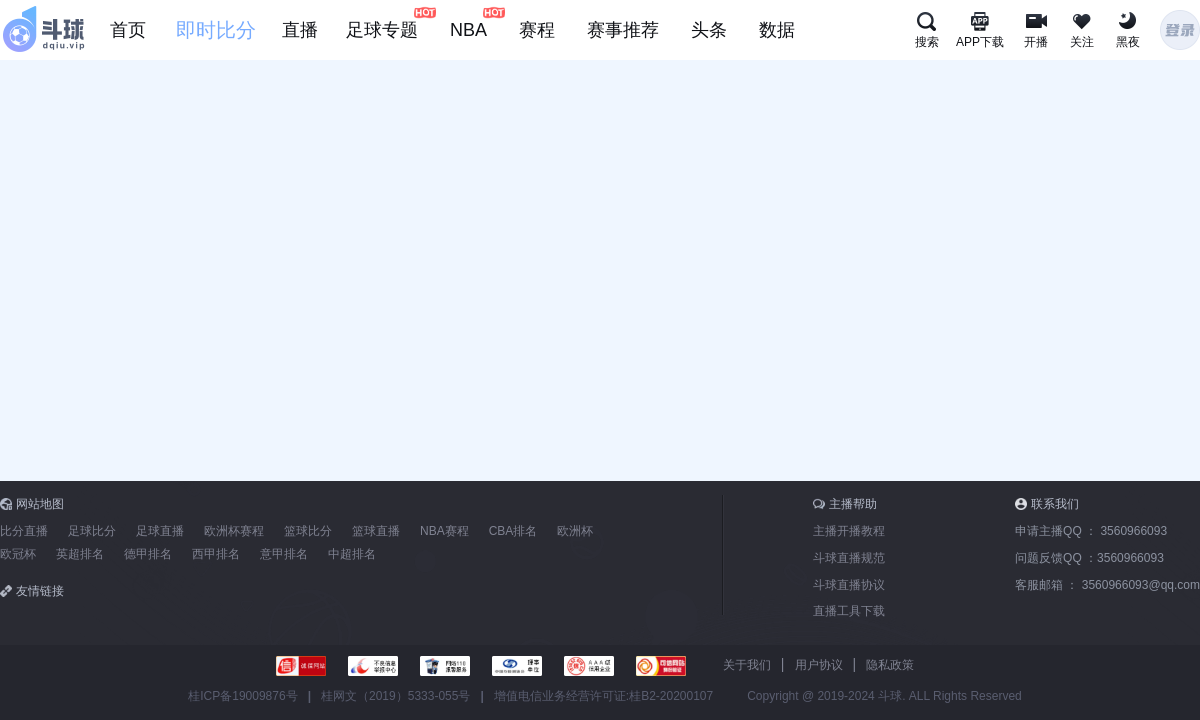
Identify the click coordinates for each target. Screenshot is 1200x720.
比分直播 (24, 531)
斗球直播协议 (849, 585)
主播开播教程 (849, 531)
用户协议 (819, 665)
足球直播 (160, 531)
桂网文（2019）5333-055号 (395, 696)
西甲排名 (216, 554)
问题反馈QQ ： (1089, 558)
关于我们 (747, 665)
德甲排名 (148, 554)
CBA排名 (513, 531)
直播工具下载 (849, 611)
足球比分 (92, 531)
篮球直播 (376, 531)
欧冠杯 (18, 554)
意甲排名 (284, 554)
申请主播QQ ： (1091, 531)
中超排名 (352, 554)
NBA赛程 (444, 531)
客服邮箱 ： (1107, 585)
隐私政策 (890, 665)
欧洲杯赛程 (234, 531)
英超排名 (80, 554)
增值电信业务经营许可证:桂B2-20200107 (603, 696)
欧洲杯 (575, 531)
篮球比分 (308, 531)
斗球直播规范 (849, 558)
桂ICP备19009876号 (242, 696)
